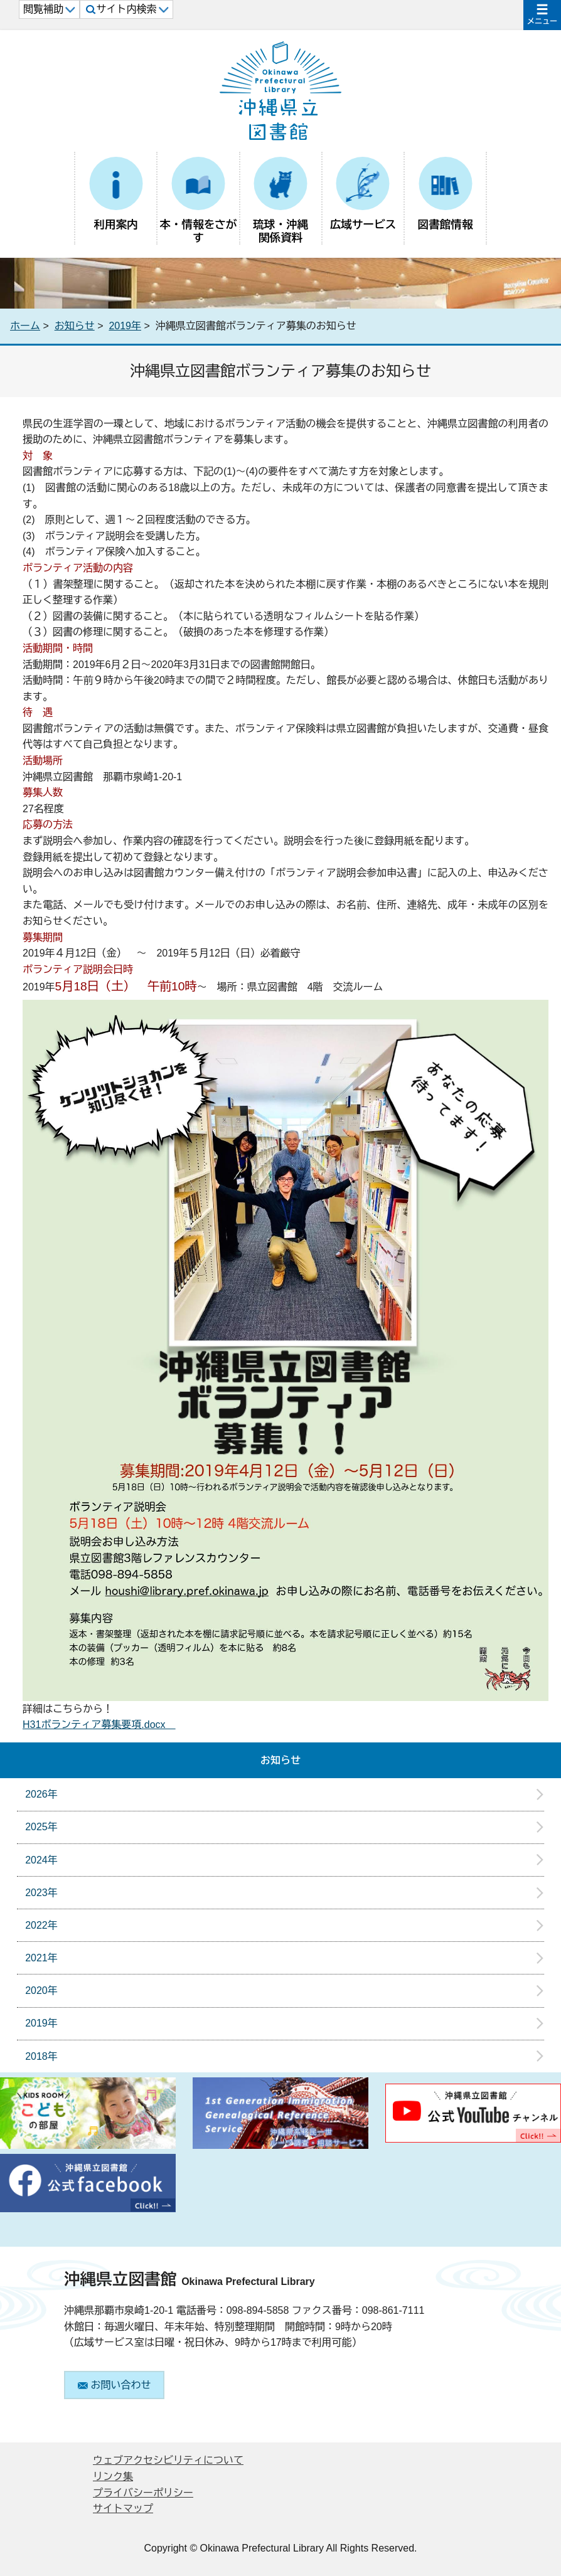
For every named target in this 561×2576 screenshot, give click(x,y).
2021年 (41, 1958)
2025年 (41, 1826)
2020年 (41, 1990)
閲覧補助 (49, 9)
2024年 (41, 1860)
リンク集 (113, 2476)
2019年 (125, 326)
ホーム (25, 326)
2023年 (41, 1892)
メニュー (542, 21)
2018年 (41, 2056)
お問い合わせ (114, 2385)
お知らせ (75, 326)
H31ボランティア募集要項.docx (99, 1724)
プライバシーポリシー (143, 2493)
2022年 (41, 1925)
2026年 (41, 1794)
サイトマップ (123, 2508)
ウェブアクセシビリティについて (168, 2460)
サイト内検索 (127, 9)
